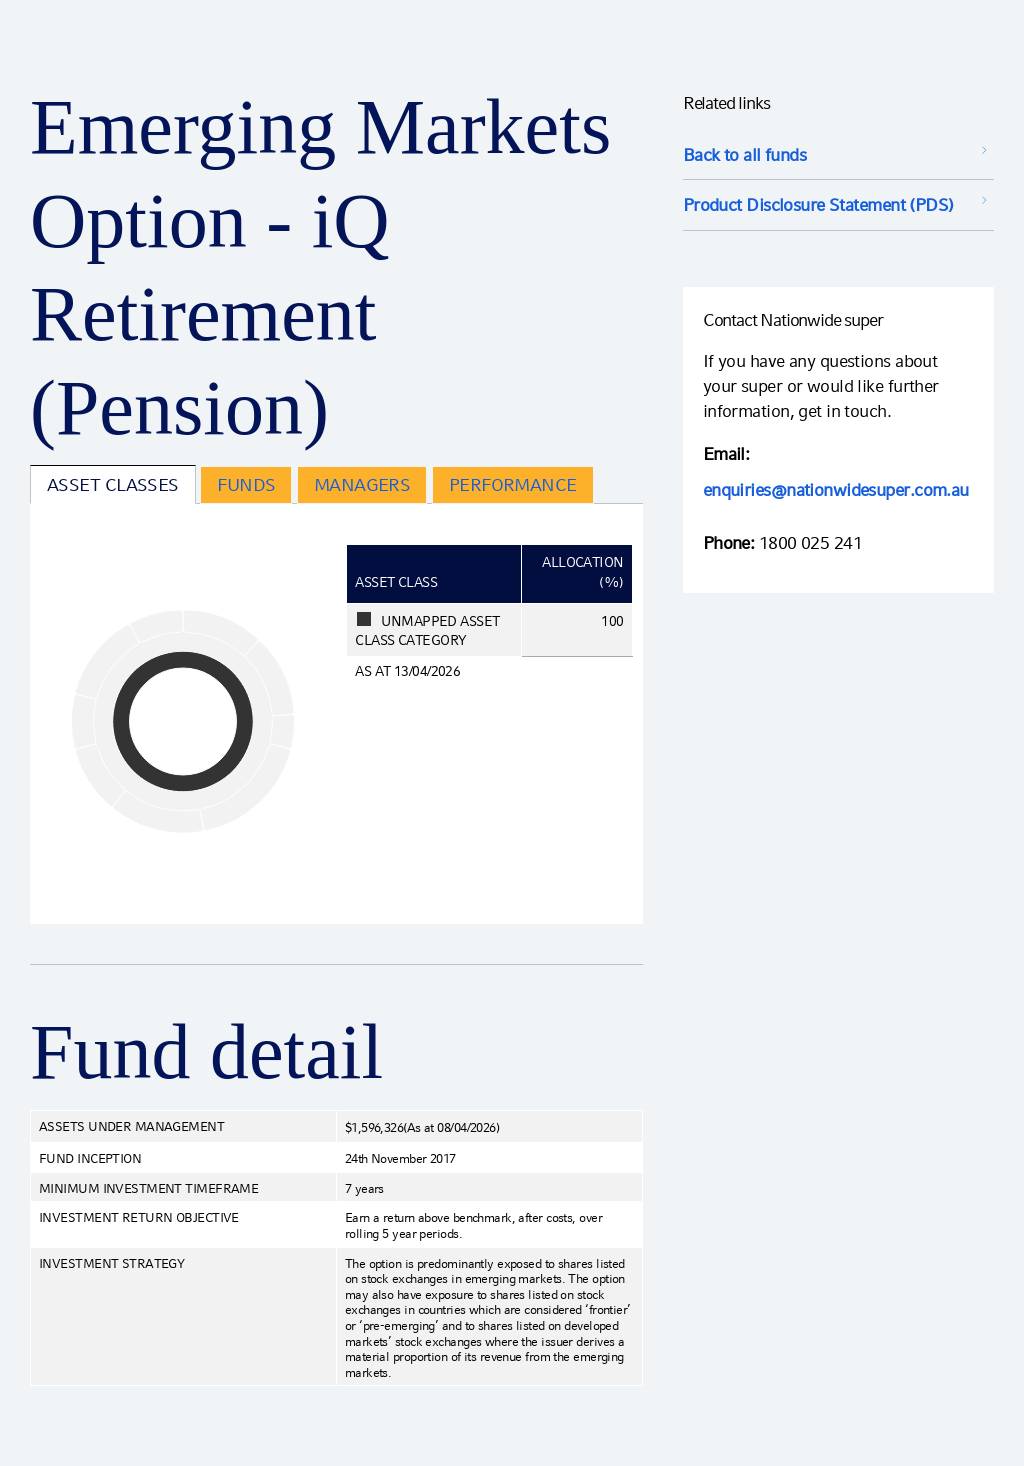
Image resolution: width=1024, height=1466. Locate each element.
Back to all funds (744, 154)
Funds (246, 484)
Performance (513, 484)
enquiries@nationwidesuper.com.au (836, 489)
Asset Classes (113, 484)
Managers (362, 484)
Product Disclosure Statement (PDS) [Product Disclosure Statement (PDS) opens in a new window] (818, 204)
